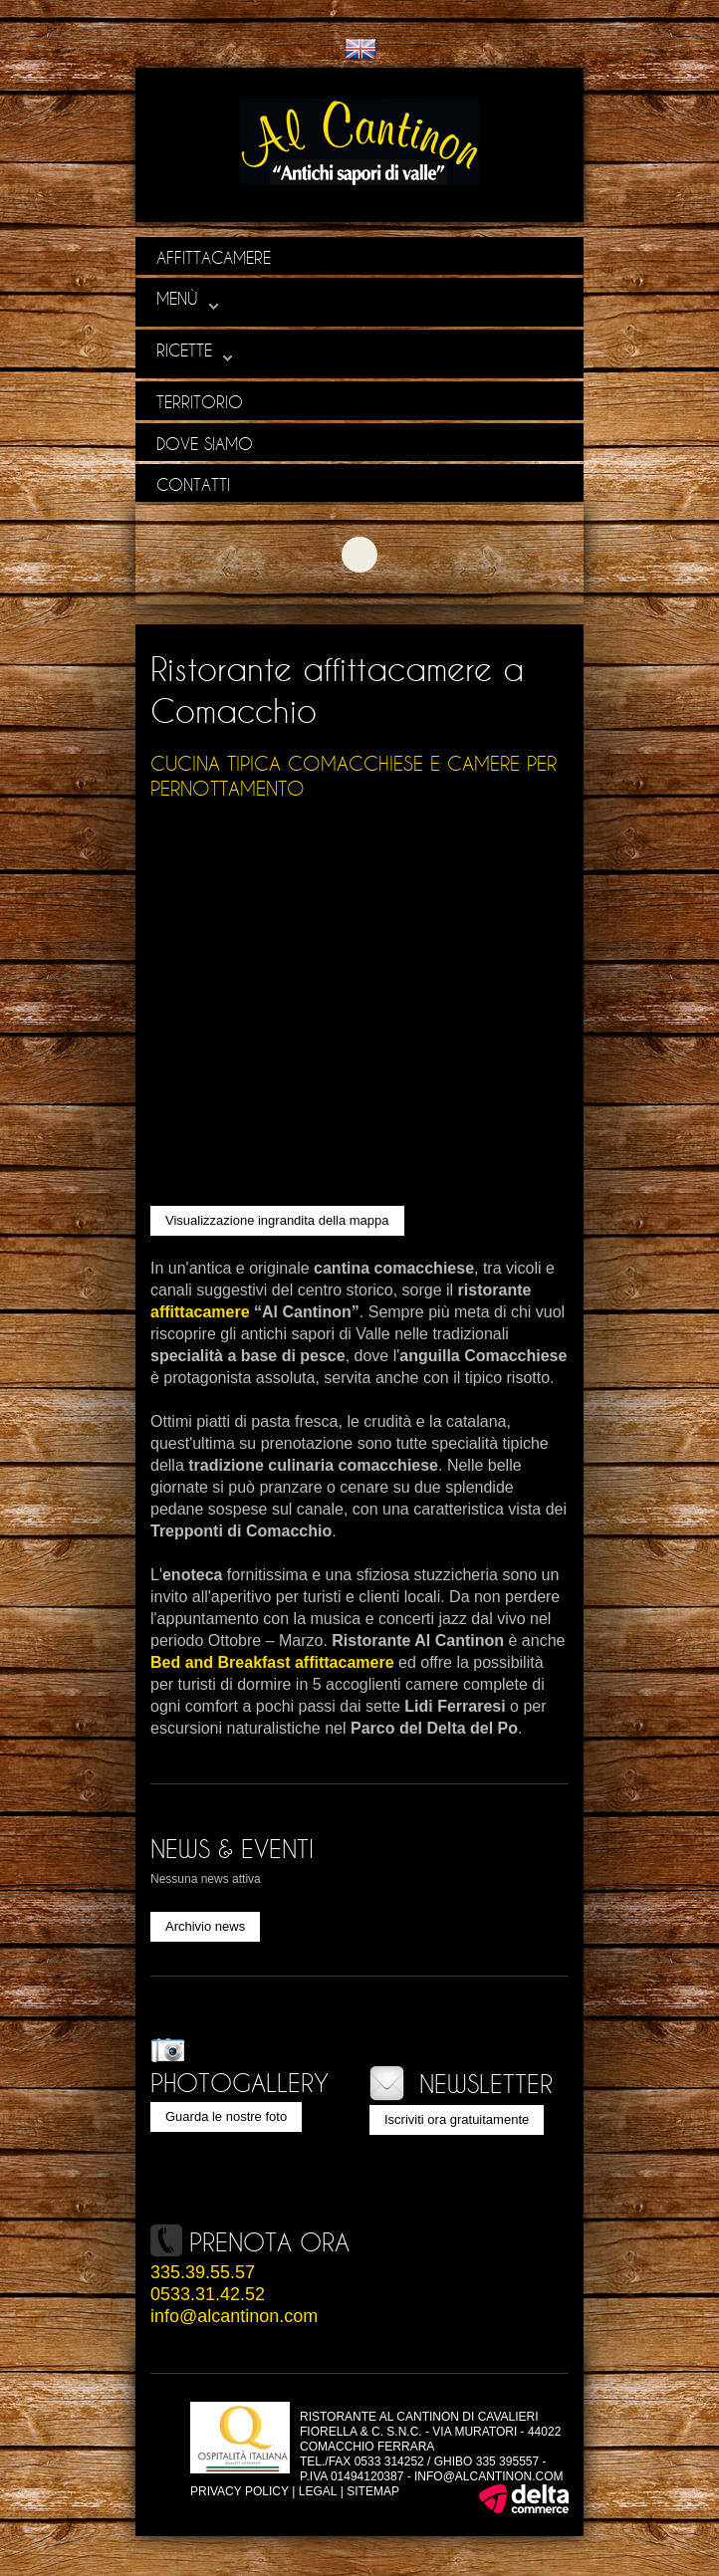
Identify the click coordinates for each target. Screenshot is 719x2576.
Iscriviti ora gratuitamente (456, 2119)
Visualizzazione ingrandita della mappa (277, 1220)
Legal (318, 2491)
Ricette (194, 351)
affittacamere (200, 1311)
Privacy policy (239, 2491)
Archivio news (205, 1926)
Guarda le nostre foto (226, 2116)
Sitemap (373, 2491)
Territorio (199, 401)
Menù (187, 299)
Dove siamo (204, 443)
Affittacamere (213, 257)
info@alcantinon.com (234, 2316)
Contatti (193, 484)
